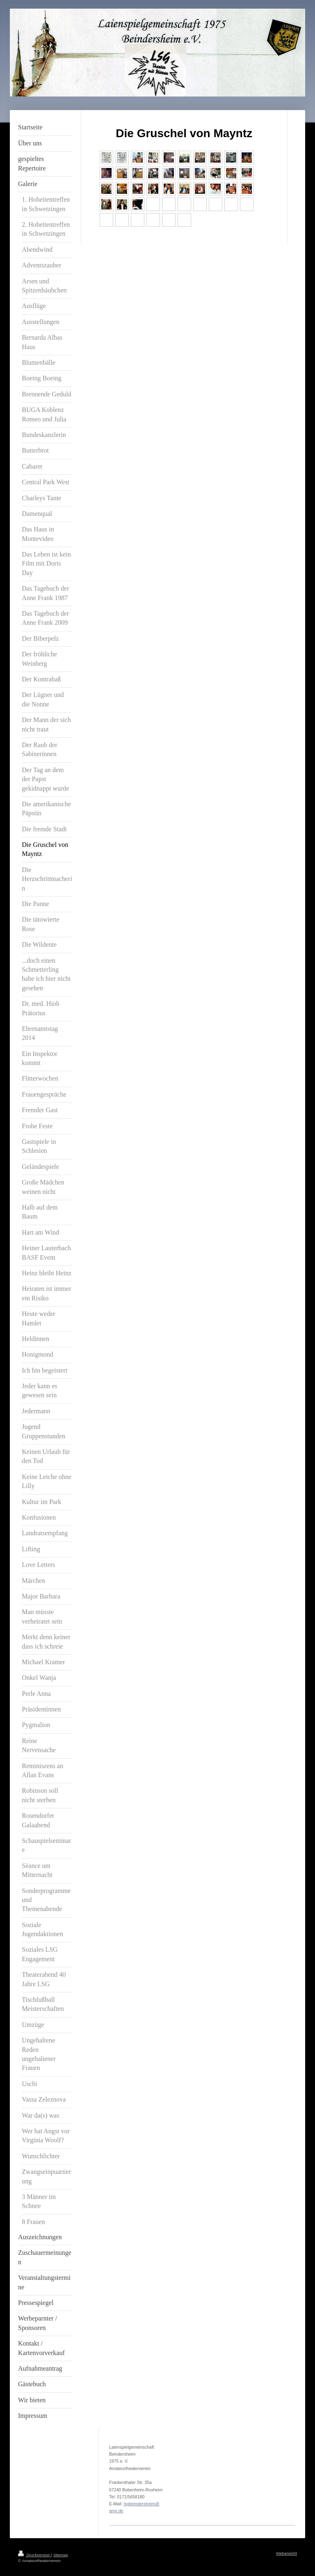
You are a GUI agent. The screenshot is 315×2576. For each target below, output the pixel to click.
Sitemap (60, 2555)
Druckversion (34, 2555)
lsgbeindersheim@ (142, 2503)
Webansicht (286, 2553)
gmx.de (116, 2510)
